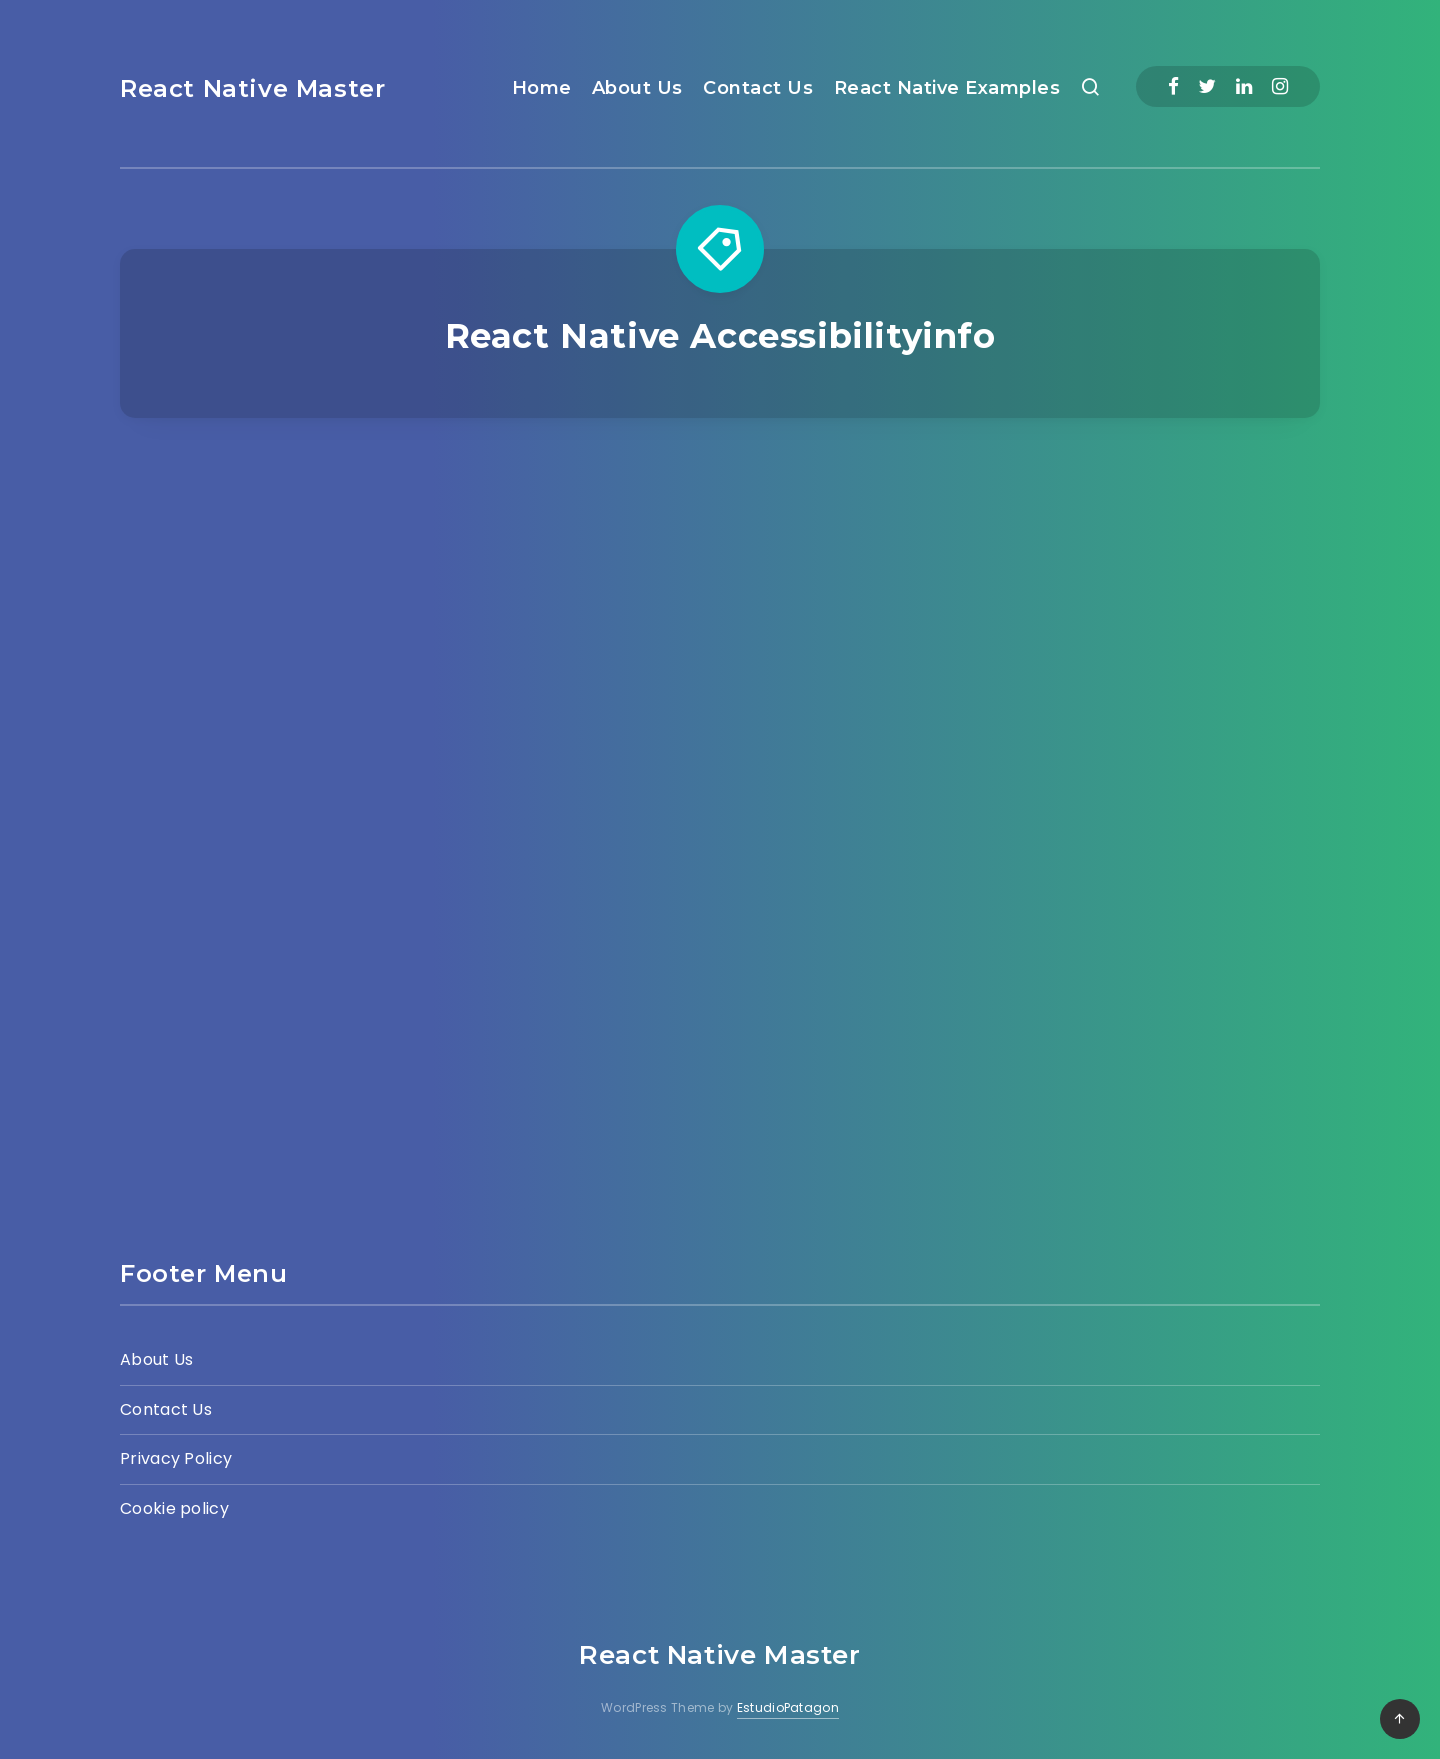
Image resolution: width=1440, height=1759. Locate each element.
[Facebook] (1173, 86)
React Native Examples (947, 88)
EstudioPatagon (788, 1707)
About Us (637, 88)
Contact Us (758, 88)
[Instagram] (1280, 86)
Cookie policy (174, 1508)
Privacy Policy (176, 1458)
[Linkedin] (1244, 86)
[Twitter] (1207, 86)
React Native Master (252, 88)
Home (542, 88)
